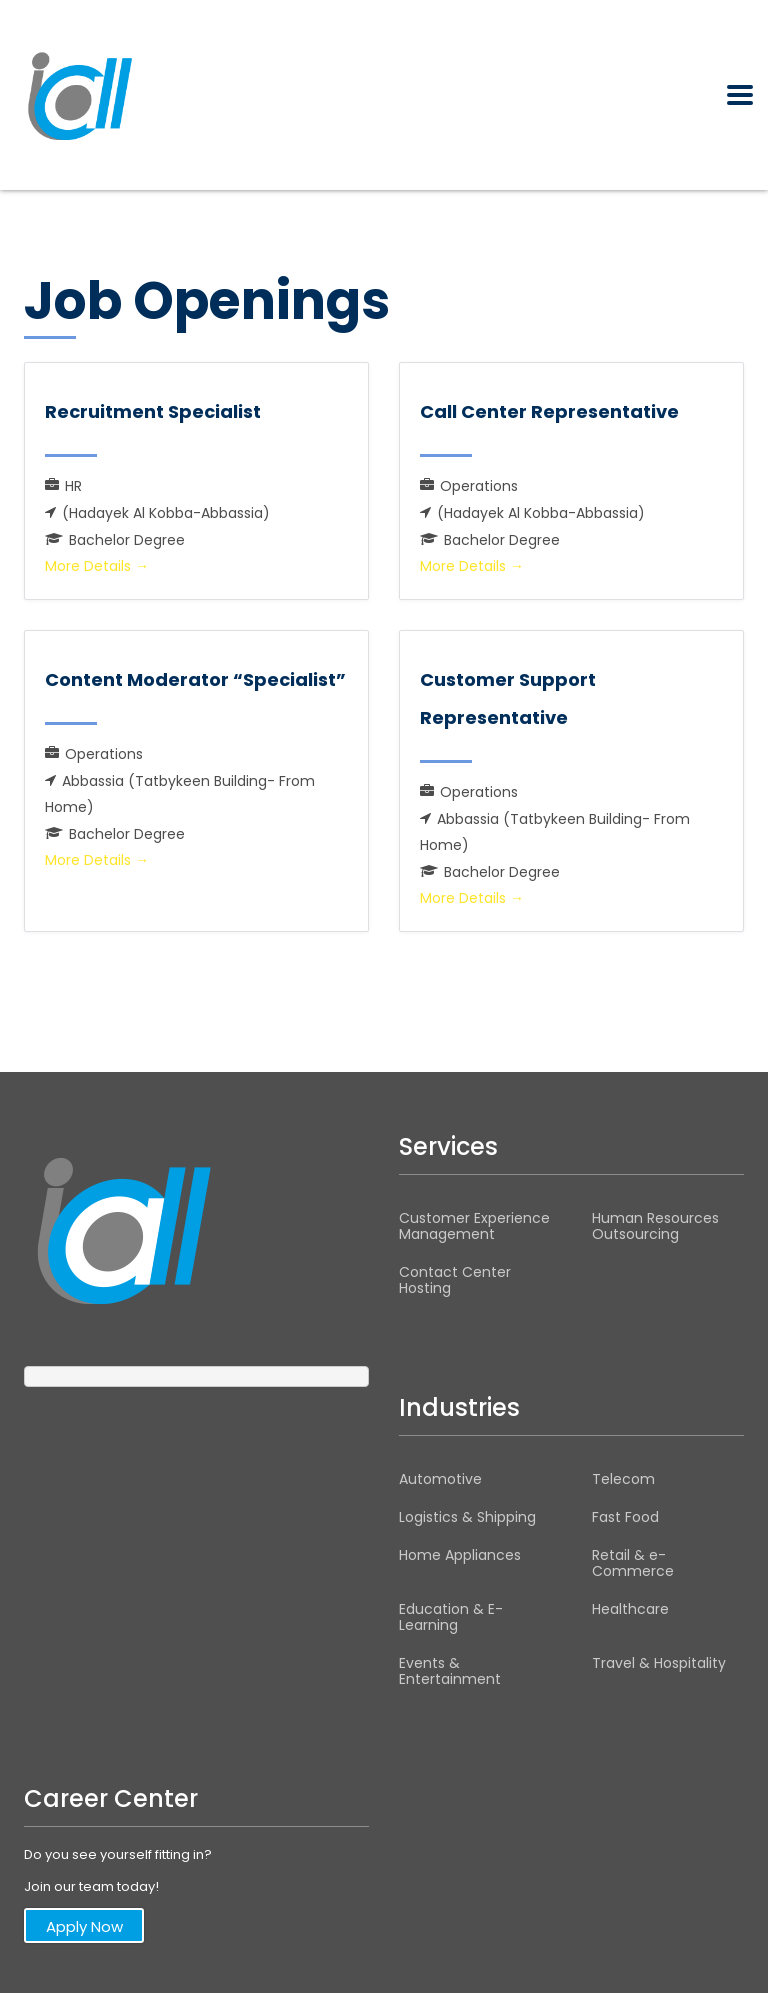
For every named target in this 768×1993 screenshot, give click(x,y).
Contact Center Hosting (455, 1280)
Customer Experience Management (474, 1226)
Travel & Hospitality (659, 1663)
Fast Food (625, 1517)
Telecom (623, 1479)
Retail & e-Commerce (633, 1563)
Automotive (440, 1479)
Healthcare (630, 1609)
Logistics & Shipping (467, 1517)
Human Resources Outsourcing (655, 1226)
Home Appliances (460, 1555)
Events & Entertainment (450, 1671)
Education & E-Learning (451, 1617)
